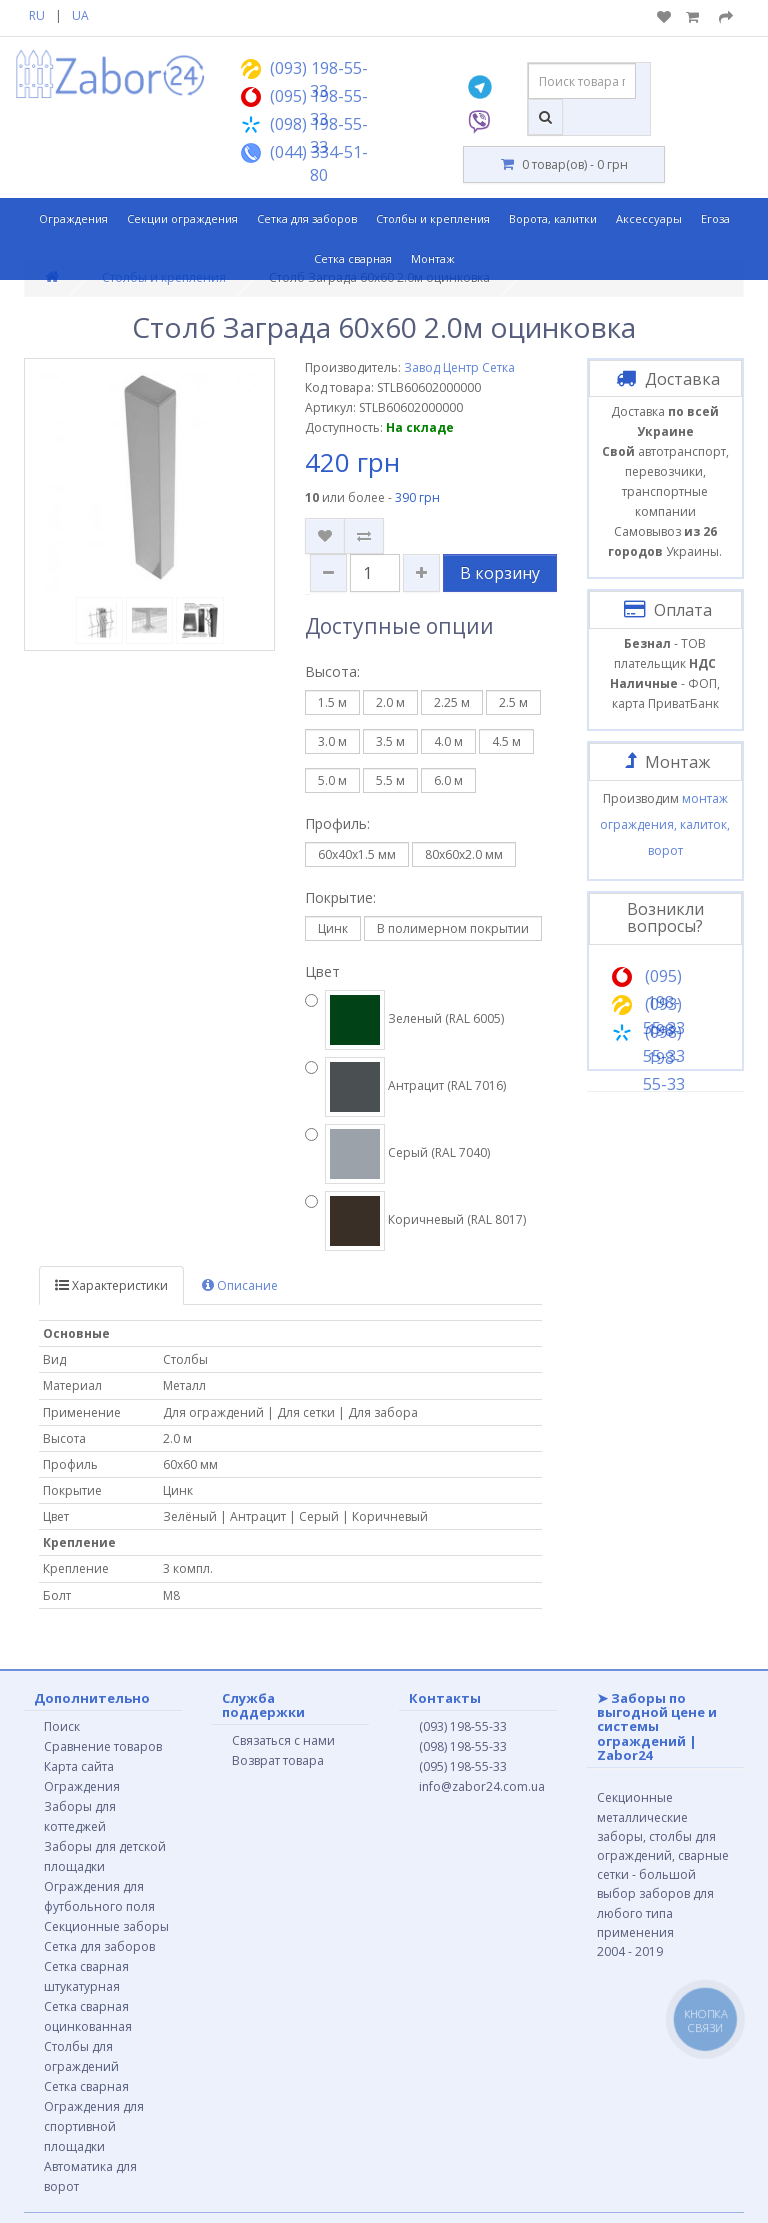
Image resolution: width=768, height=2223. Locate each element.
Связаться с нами (283, 1740)
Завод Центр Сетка (459, 367)
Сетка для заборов (307, 218)
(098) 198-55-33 (463, 1746)
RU (37, 15)
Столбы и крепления (433, 218)
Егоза (715, 218)
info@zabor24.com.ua (482, 1786)
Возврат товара (278, 1760)
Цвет (322, 971)
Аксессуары (649, 218)
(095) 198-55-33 (463, 1766)
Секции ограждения (182, 218)
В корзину (500, 573)
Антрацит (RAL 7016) (405, 1087)
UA (80, 15)
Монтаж (433, 258)
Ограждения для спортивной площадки (94, 2126)
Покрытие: (340, 897)
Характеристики (111, 1285)
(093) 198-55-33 (463, 1726)
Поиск (62, 1726)
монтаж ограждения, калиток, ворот (665, 824)
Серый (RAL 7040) (397, 1154)
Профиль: (337, 823)
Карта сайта (79, 1766)
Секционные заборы (106, 1926)
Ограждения (73, 218)
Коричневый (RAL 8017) (415, 1221)
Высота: (332, 671)
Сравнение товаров (103, 1746)
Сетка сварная (353, 258)
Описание (240, 1285)
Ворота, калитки (553, 218)
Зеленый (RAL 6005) (404, 1020)
